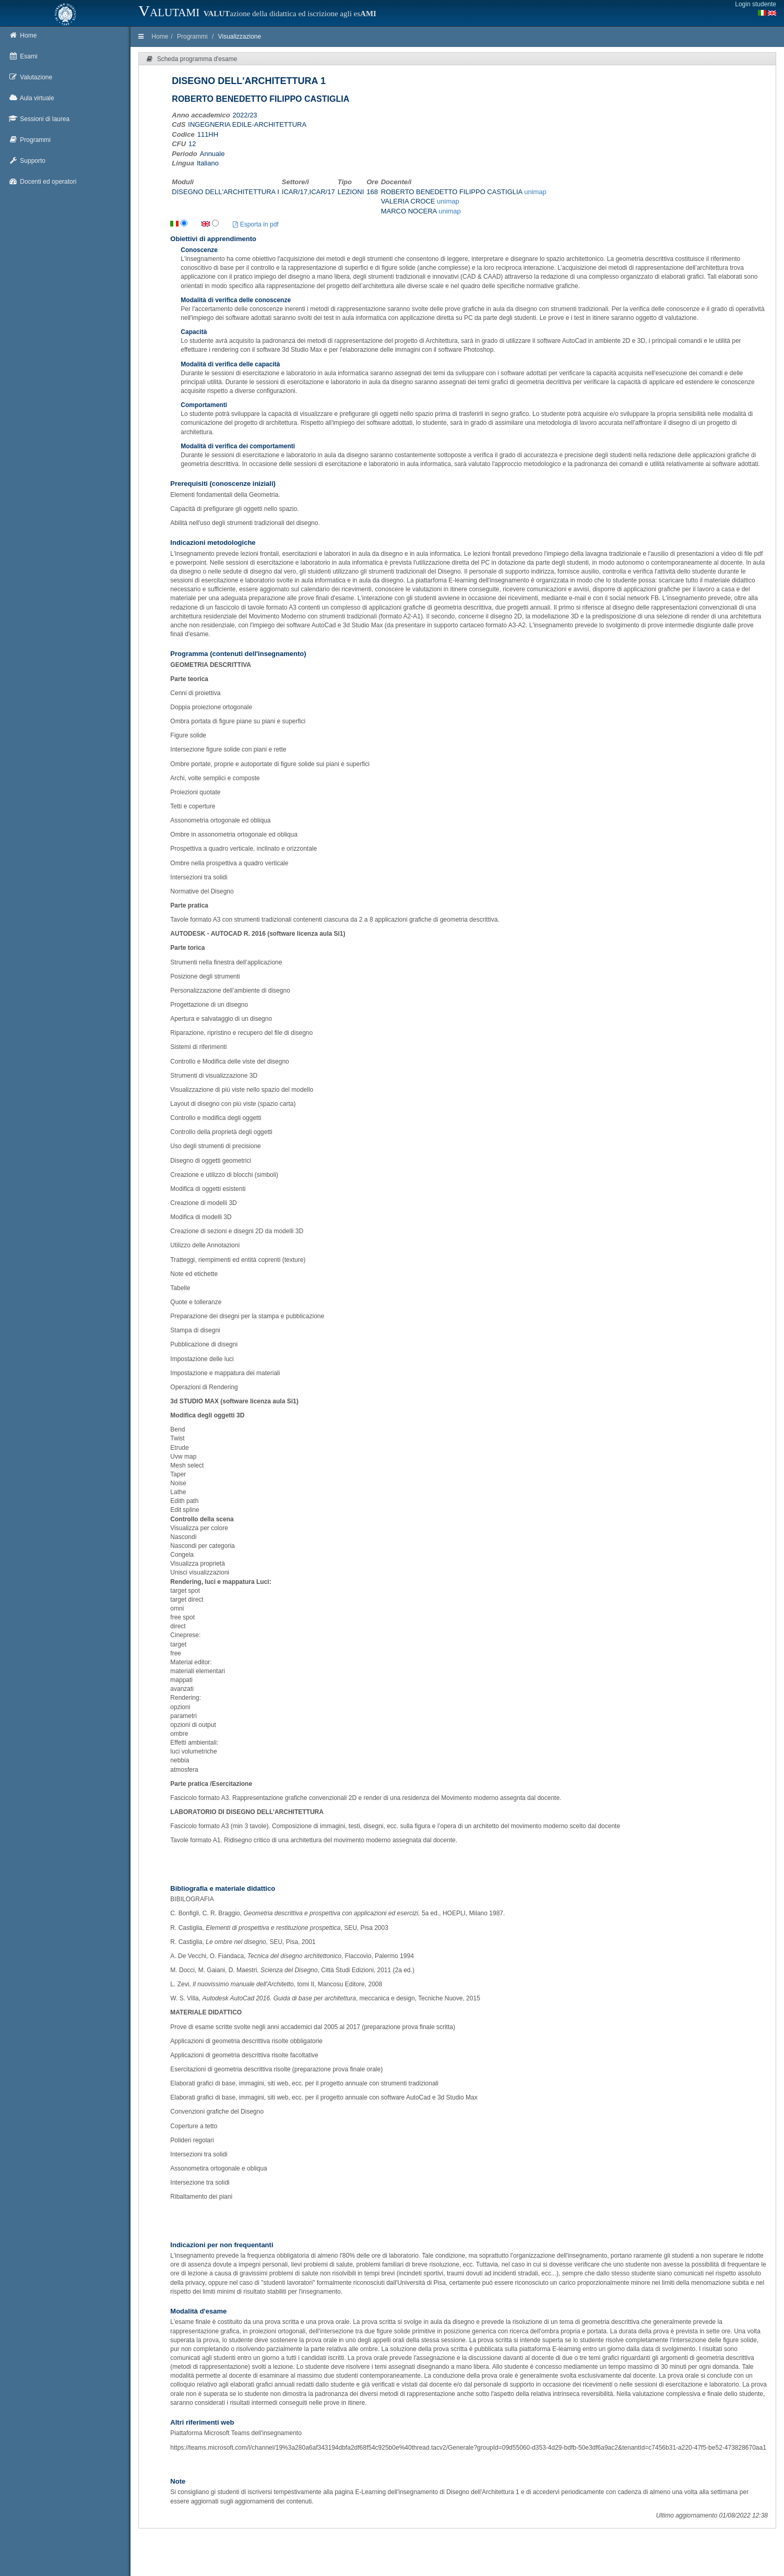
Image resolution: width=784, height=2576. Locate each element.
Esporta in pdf (255, 224)
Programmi (192, 36)
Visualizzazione (240, 36)
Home (159, 36)
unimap (535, 192)
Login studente (755, 4)
